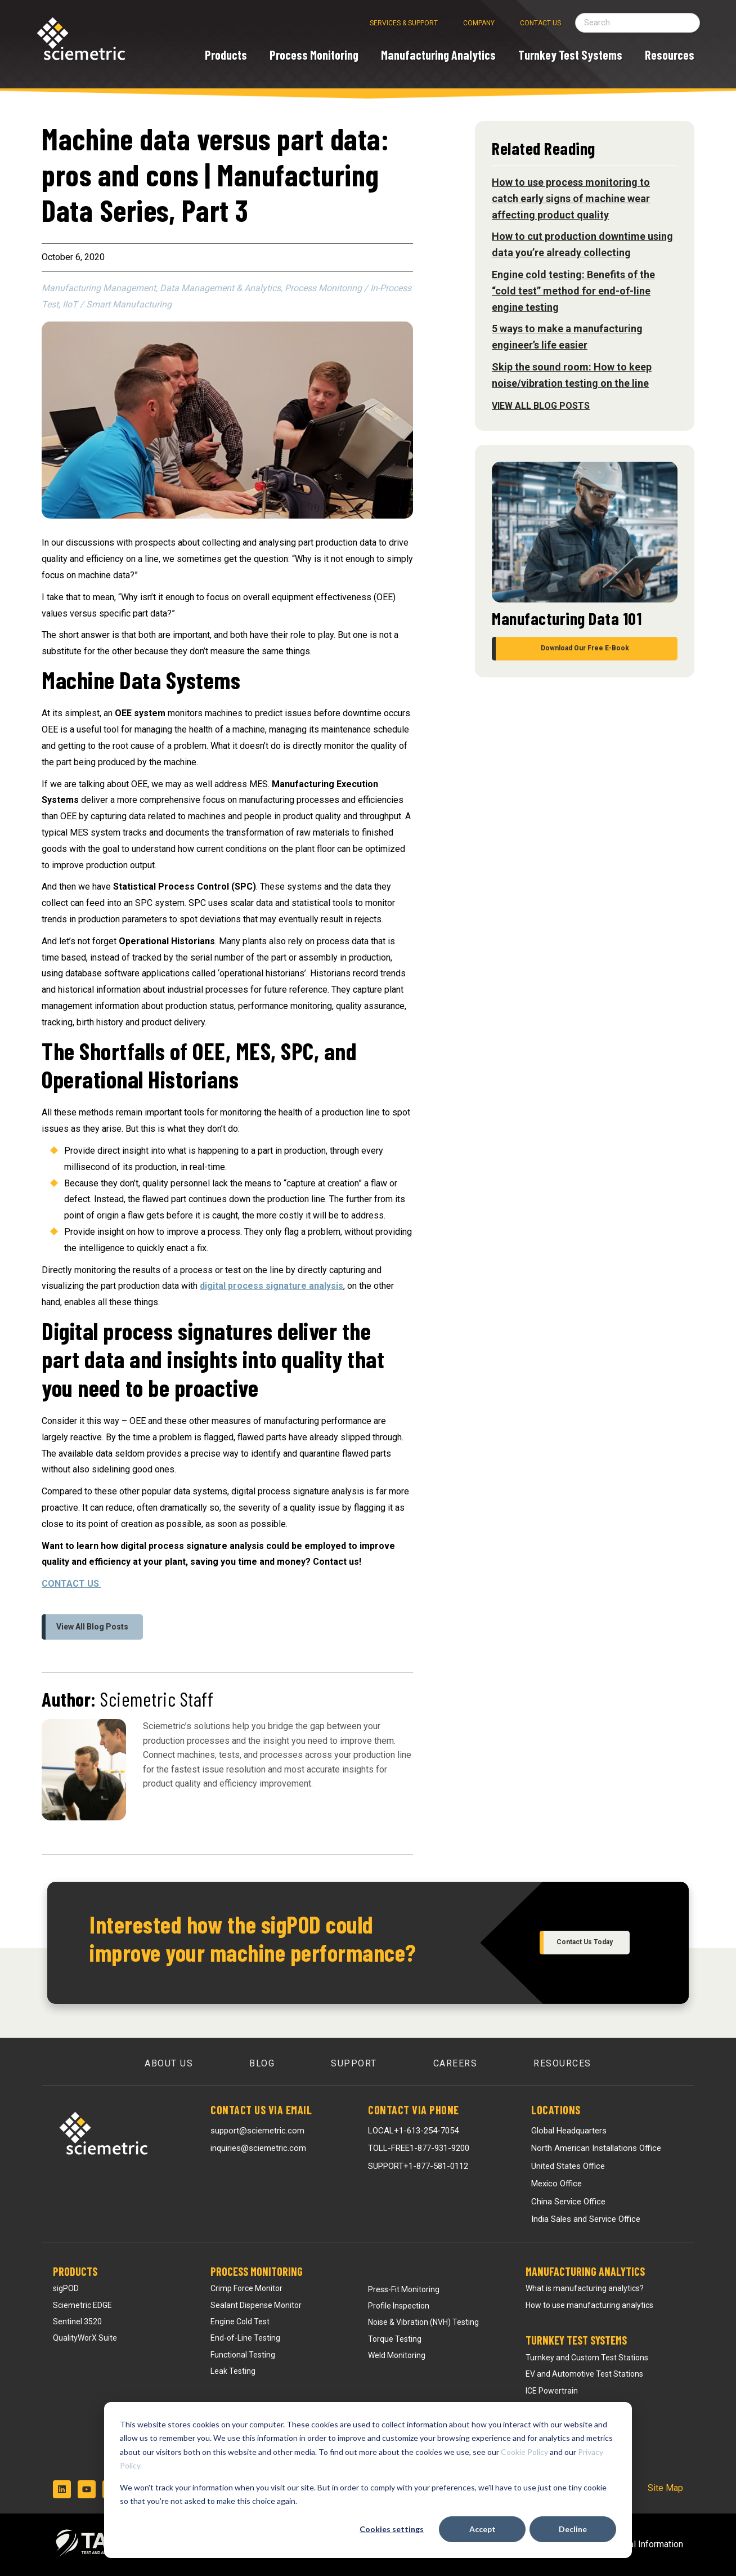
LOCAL (413, 2131)
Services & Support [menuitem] (404, 23)
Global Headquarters (569, 2131)
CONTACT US (71, 1583)
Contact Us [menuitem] (540, 23)
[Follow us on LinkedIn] (62, 2489)
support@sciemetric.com (257, 2131)
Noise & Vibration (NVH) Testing (423, 2322)
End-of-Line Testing (245, 2337)
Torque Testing (394, 2338)
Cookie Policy (524, 2452)
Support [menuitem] (354, 2063)
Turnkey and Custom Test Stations (587, 2357)
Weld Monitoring (396, 2355)
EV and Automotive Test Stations (584, 2373)
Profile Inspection (398, 2305)
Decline (573, 2529)
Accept (482, 2529)
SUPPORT (418, 2166)
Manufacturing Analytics (585, 2271)
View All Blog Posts (92, 1626)
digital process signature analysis (271, 1285)
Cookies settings (392, 2529)
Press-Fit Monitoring (403, 2289)
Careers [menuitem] (455, 2063)
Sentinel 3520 (77, 2321)
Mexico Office (556, 2183)
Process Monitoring (256, 2271)
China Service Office (568, 2201)
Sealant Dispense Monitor (256, 2305)
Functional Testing (242, 2354)
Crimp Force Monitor (246, 2288)
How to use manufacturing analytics (589, 2305)
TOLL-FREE (418, 2148)
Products (75, 2271)
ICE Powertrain (552, 2390)
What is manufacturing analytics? (585, 2288)
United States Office (568, 2166)
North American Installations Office (596, 2148)
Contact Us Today (585, 1942)
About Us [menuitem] (169, 2063)
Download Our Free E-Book (585, 648)
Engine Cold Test (240, 2321)
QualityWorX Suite (85, 2337)
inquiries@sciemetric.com (258, 2148)
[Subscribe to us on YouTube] (87, 2489)
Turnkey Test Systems (576, 2340)
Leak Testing (232, 2371)
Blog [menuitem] (262, 2063)
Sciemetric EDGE (82, 2305)
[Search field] (637, 23)
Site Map (665, 2488)
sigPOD (66, 2288)
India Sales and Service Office (585, 2219)
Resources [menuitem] (562, 2063)
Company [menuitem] (479, 23)
